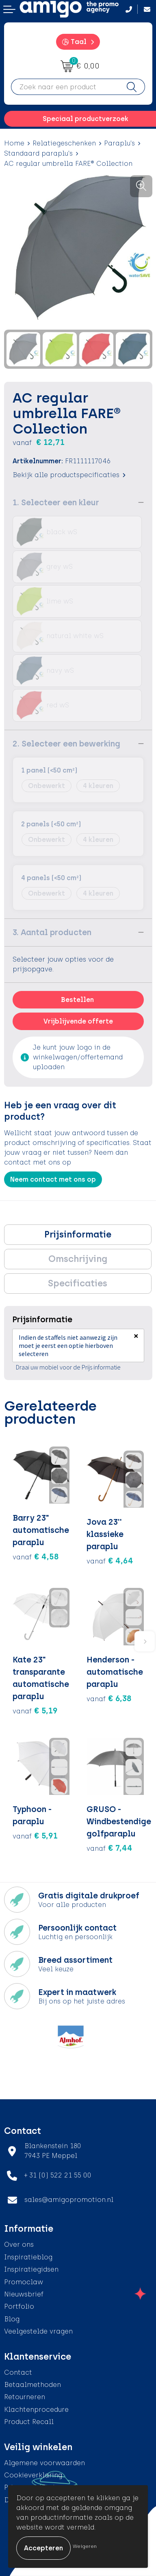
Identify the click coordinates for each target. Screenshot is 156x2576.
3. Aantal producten (52, 932)
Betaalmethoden (32, 2385)
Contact (18, 2372)
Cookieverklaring (33, 2475)
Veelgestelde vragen (38, 2331)
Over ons (19, 2244)
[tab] (78, 1234)
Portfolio (19, 2306)
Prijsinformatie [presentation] (77, 1234)
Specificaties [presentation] (77, 1283)
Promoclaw (23, 2282)
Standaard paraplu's (38, 153)
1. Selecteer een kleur (56, 502)
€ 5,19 (35, 1710)
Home (14, 143)
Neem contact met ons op (53, 1179)
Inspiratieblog (28, 2257)
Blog (12, 2319)
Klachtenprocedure (36, 2409)
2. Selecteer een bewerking (66, 744)
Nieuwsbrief (23, 2294)
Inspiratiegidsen (31, 2269)
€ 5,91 (35, 1836)
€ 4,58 (36, 1556)
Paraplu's (119, 143)
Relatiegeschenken (64, 143)
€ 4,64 (110, 1560)
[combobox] (65, 87)
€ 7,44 (109, 1848)
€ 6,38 (109, 1698)
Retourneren (24, 2397)
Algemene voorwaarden (44, 2463)
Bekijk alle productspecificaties (69, 475)
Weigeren (85, 2546)
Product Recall (29, 2422)
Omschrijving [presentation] (77, 1258)
